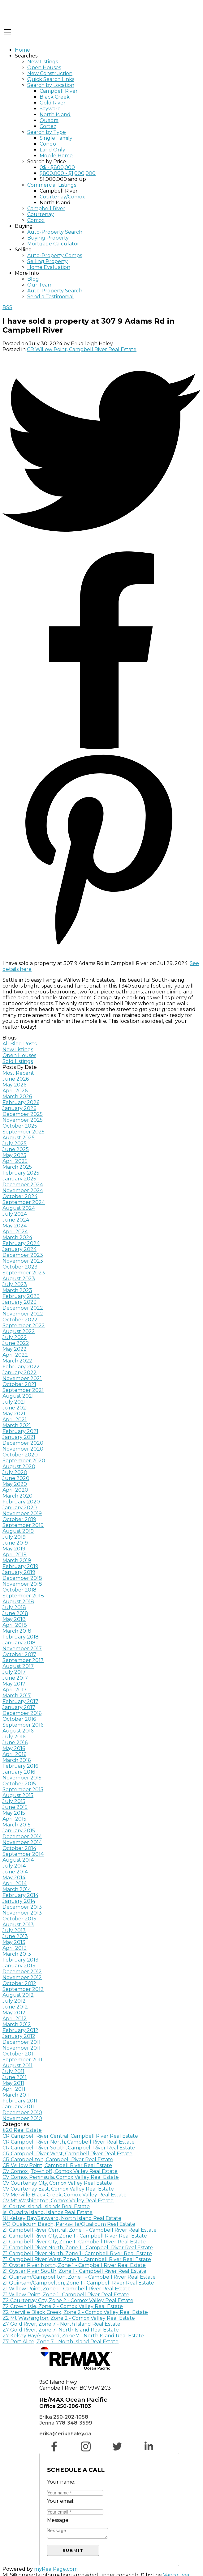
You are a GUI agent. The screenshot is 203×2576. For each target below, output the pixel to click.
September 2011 (22, 2060)
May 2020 (14, 1484)
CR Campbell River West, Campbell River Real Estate (67, 2154)
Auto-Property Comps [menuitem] (54, 255)
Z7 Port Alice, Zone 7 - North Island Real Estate (60, 2341)
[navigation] (101, 173)
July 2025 (14, 1143)
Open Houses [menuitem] (44, 67)
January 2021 (18, 1437)
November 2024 (22, 1190)
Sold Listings (17, 1061)
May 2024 (14, 1226)
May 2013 (13, 1942)
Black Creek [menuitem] (55, 97)
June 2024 (15, 1220)
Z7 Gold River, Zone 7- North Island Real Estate (60, 2330)
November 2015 (21, 1778)
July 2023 (14, 1284)
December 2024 (22, 1185)
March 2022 (17, 1361)
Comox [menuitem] (36, 220)
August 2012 (18, 1995)
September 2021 (23, 1390)
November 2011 (21, 2048)
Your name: (61, 2482)
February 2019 (20, 1566)
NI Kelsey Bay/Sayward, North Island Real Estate (61, 2218)
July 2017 (14, 1672)
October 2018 (19, 1590)
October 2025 (19, 1126)
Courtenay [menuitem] (40, 214)
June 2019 (15, 1543)
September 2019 (23, 1525)
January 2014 (18, 1901)
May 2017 (13, 1684)
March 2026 (17, 1096)
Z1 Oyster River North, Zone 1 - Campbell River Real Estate (74, 2265)
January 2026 (19, 1108)
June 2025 (15, 1149)
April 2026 (15, 1091)
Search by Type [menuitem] (46, 132)
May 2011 (13, 2083)
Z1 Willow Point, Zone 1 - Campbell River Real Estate (66, 2289)
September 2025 (23, 1132)
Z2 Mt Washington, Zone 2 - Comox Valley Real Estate (68, 2318)
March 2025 (17, 1167)
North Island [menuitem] (55, 114)
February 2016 (20, 1766)
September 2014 (23, 1854)
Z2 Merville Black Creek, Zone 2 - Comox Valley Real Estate (75, 2312)
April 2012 (14, 2018)
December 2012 (22, 1972)
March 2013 (16, 1954)
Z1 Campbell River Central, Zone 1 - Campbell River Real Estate (79, 2230)
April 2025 (15, 1161)
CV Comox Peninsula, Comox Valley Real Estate (60, 2177)
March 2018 (16, 1631)
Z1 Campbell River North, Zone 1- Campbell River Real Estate (77, 2253)
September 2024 (23, 1202)
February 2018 (20, 1637)
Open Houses (19, 1055)
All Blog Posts (19, 1044)
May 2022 (14, 1349)
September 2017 (23, 1660)
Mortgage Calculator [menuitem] (53, 244)
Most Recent (18, 1073)
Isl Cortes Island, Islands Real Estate (46, 2206)
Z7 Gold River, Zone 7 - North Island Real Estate (61, 2324)
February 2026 (20, 1102)
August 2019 (18, 1531)
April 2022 (15, 1355)
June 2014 (15, 1872)
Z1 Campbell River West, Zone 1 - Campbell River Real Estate (76, 2259)
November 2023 (22, 1261)
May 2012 (13, 2013)
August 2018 (18, 1602)
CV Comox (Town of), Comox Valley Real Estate (60, 2171)
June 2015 (15, 1807)
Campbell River (59, 191)
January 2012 (18, 2036)
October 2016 (19, 1719)
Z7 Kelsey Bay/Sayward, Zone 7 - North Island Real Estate (73, 2336)
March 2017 (16, 1695)
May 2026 (14, 1085)
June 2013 (15, 1936)
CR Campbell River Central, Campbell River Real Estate (70, 2136)
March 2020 (17, 1496)
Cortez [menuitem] (48, 126)
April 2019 (14, 1555)
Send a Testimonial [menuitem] (50, 297)
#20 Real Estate (22, 2130)
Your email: (60, 2501)
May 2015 (13, 1813)
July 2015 (13, 1801)
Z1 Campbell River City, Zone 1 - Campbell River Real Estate (74, 2236)
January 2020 (19, 1508)
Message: (58, 2520)
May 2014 (13, 1878)
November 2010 (22, 2118)
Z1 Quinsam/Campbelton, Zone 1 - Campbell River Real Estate (78, 2283)
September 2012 (23, 1989)
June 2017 (15, 1678)
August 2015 (17, 1795)
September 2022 (23, 1325)
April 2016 (14, 1754)
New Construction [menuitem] (49, 73)
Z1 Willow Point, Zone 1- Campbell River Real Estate (65, 2295)
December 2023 (22, 1255)
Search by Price (46, 161)
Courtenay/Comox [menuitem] (62, 197)
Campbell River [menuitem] (59, 91)
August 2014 (18, 1860)
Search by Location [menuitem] (50, 85)
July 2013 (14, 1930)
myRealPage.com (56, 2571)
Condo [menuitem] (48, 144)
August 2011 (17, 2065)
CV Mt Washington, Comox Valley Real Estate (58, 2201)
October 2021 (19, 1384)
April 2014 (14, 1883)
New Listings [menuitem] (42, 62)
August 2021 (18, 1396)
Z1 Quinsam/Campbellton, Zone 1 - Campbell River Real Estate (79, 2277)
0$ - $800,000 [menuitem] (57, 167)
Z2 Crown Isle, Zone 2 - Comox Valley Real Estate (62, 2306)
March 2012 (16, 2024)
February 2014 (20, 1895)
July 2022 (14, 1337)
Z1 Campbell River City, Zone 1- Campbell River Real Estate (74, 2242)
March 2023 (17, 1290)
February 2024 (21, 1243)
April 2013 (14, 1948)
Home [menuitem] (22, 50)
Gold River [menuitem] (53, 103)
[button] (55, 2449)
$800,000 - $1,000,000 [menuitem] (68, 173)
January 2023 (19, 1302)
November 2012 (22, 1977)
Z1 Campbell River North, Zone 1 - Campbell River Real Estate (77, 2248)
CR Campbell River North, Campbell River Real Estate (68, 2142)
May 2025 (14, 1155)
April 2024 (15, 1232)
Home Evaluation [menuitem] (48, 267)
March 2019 (16, 1560)
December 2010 (22, 2112)
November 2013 (22, 1913)
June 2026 (15, 1079)
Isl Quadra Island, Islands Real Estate (47, 2212)
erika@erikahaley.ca (65, 2434)
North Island (55, 203)
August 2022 (18, 1331)
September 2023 (23, 1273)
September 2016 (22, 1725)
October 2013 (19, 1919)
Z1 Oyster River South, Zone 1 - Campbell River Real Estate (74, 2271)
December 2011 (21, 2042)
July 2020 (14, 1472)
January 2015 (18, 1831)
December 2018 (22, 1578)
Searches (26, 56)
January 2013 (18, 1966)
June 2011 (14, 2077)
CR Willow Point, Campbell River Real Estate (81, 349)
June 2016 (15, 1742)
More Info (27, 273)
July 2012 (14, 2001)
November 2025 (22, 1120)
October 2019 (19, 1519)
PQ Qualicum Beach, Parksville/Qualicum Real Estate (68, 2224)
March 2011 (16, 2095)
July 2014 (14, 1866)
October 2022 (19, 1320)
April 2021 (14, 1419)
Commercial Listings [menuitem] (51, 185)
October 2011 (18, 2054)
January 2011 (18, 2107)
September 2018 (23, 1596)
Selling (23, 250)
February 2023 (21, 1296)
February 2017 (20, 1701)
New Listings (17, 1049)
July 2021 (14, 1402)
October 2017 (19, 1654)
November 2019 (22, 1513)
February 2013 (20, 1960)
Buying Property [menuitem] (48, 238)
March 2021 (16, 1425)
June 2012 (15, 2007)
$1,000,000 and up (63, 179)
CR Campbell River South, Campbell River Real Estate (68, 2148)
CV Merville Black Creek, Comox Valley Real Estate (64, 2195)
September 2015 (22, 1789)
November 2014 (22, 1842)
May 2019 (13, 1549)
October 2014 (19, 1848)
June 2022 (15, 1343)
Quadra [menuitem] (49, 120)
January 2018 (19, 1643)
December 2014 (22, 1836)
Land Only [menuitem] (52, 150)
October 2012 (19, 1983)
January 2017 (18, 1707)
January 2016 (18, 1772)
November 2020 (22, 1449)
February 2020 (21, 1502)
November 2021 (22, 1378)
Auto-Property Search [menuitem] (54, 232)
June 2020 (15, 1478)
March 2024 (17, 1237)
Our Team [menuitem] (40, 285)
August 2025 (18, 1138)
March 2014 (16, 1889)
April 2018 (14, 1625)
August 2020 (18, 1466)
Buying (24, 226)
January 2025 (19, 1179)
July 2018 (14, 1607)
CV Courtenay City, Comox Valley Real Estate (57, 2183)
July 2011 (13, 2071)
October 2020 (20, 1455)
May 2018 (14, 1619)
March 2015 (16, 1825)
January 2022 (19, 1372)
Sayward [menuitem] (50, 109)
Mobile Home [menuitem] (56, 156)
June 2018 (15, 1613)
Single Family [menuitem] (56, 138)
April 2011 (13, 2089)
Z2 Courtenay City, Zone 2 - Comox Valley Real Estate (67, 2300)
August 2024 (18, 1208)
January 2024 (19, 1249)
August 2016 (17, 1731)
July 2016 (13, 1737)
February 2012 (20, 2030)
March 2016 (16, 1760)
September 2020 (23, 1461)
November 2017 (22, 1648)
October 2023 (19, 1267)
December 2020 (22, 1443)
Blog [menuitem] (33, 279)
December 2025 (22, 1114)
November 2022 (22, 1314)
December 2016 (21, 1713)
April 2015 (14, 1819)
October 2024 (19, 1196)
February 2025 (20, 1173)
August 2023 (18, 1279)
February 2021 (20, 1431)
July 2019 (14, 1537)
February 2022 (21, 1367)
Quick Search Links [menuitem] (50, 79)
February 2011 (19, 2101)
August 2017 (18, 1666)
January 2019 (18, 1572)
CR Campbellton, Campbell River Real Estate (57, 2159)
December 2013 (22, 1907)
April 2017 (14, 1690)
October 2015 (19, 1784)
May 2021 (13, 1414)
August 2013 (18, 1925)
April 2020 (15, 1490)
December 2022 (22, 1308)
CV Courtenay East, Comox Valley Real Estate (58, 2189)
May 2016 (13, 1748)
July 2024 (14, 1214)
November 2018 (22, 1584)
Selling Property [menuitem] (47, 261)
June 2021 (15, 1408)
